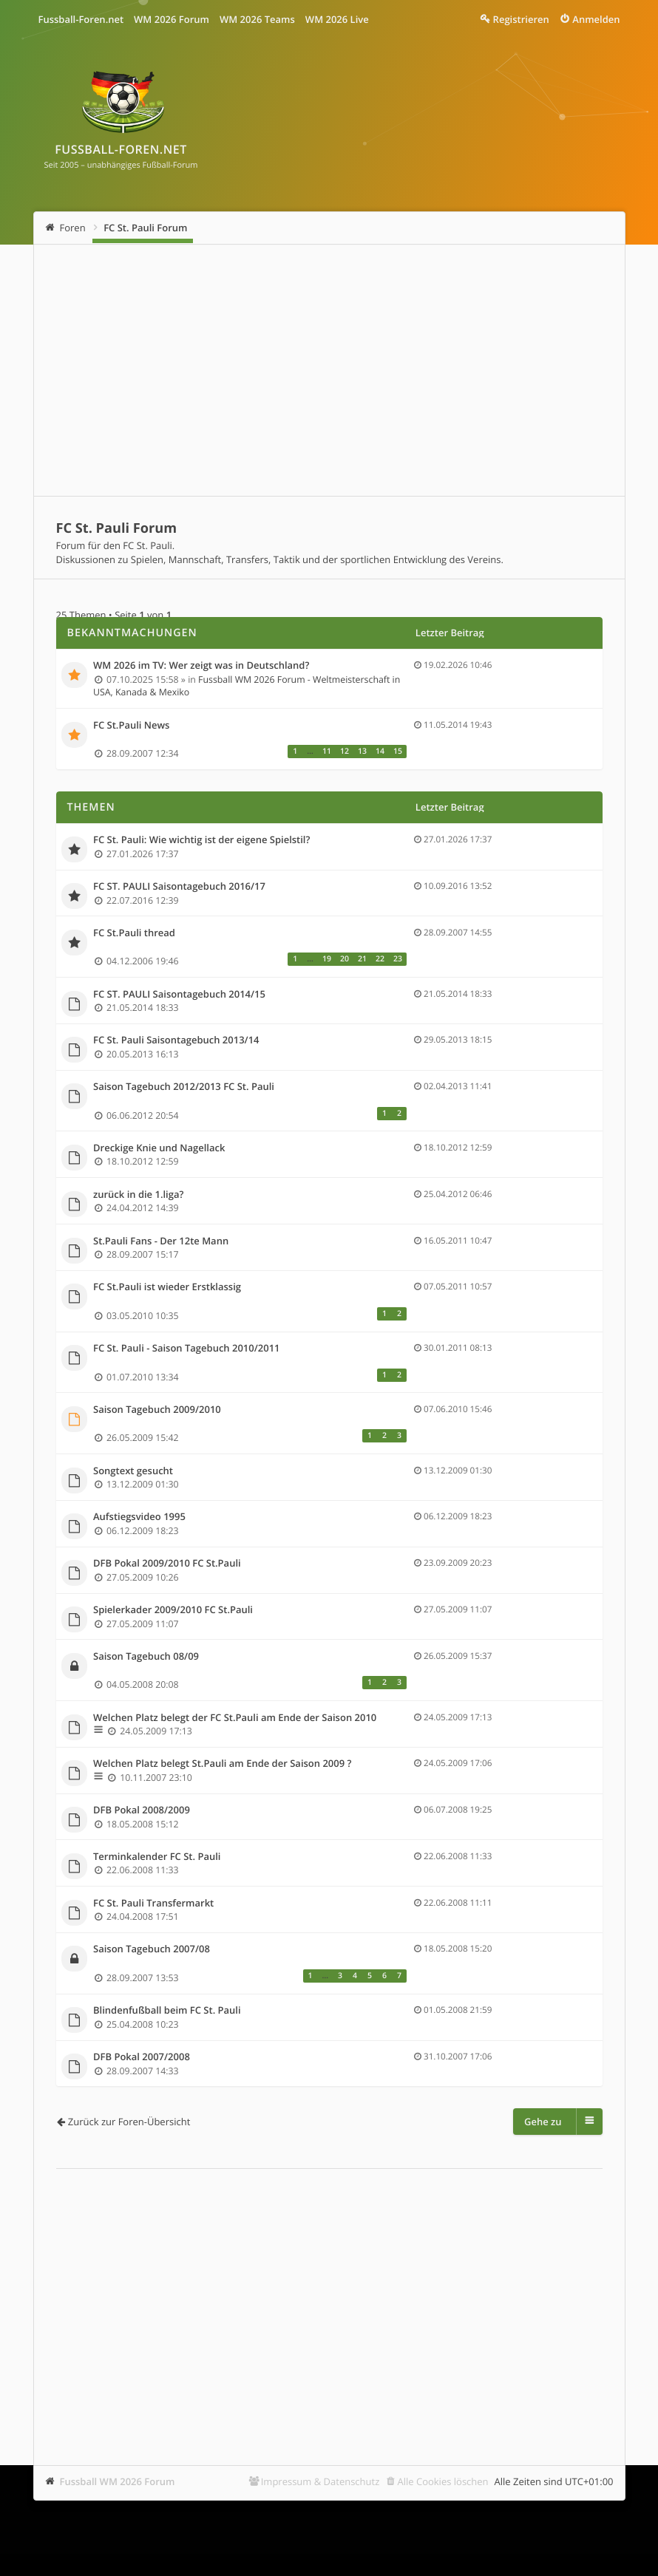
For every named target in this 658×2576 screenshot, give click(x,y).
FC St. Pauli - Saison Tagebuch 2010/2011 (186, 1349)
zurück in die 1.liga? (138, 1195)
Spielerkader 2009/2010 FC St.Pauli (173, 1610)
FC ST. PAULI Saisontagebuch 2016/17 (179, 887)
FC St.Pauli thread (134, 933)
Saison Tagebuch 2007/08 (151, 1949)
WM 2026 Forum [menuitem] (171, 19)
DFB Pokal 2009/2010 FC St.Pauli (167, 1564)
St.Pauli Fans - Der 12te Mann (160, 1241)
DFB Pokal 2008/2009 (141, 1810)
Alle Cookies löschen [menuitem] (443, 2481)
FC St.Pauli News (131, 726)
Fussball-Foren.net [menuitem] (81, 19)
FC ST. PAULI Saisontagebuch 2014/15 (179, 995)
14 (380, 751)
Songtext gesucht (133, 1471)
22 (380, 959)
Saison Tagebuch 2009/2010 (157, 1410)
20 (344, 959)
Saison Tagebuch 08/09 (146, 1657)
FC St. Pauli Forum (145, 227)
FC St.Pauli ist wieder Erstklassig (167, 1287)
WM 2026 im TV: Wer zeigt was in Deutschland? (201, 666)
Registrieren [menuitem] (521, 19)
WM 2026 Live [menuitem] (337, 19)
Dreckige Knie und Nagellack (159, 1148)
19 (326, 959)
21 (362, 959)
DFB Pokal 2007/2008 (141, 2057)
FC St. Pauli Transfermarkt (153, 1903)
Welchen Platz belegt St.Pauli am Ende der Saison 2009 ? (222, 1764)
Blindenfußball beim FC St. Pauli (167, 2011)
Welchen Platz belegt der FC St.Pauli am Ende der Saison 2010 (234, 1718)
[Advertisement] (329, 370)
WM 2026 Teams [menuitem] (257, 19)
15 (397, 751)
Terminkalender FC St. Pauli (156, 1857)
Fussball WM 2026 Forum (117, 2481)
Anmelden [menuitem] (596, 19)
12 (344, 751)
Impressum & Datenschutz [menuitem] (320, 2481)
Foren (73, 227)
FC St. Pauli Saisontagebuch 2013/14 (176, 1040)
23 (397, 959)
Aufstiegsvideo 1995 (139, 1517)
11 (326, 751)
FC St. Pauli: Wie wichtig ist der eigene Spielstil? (201, 840)
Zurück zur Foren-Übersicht (129, 2121)
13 (362, 751)
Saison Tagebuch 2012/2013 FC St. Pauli (183, 1087)
